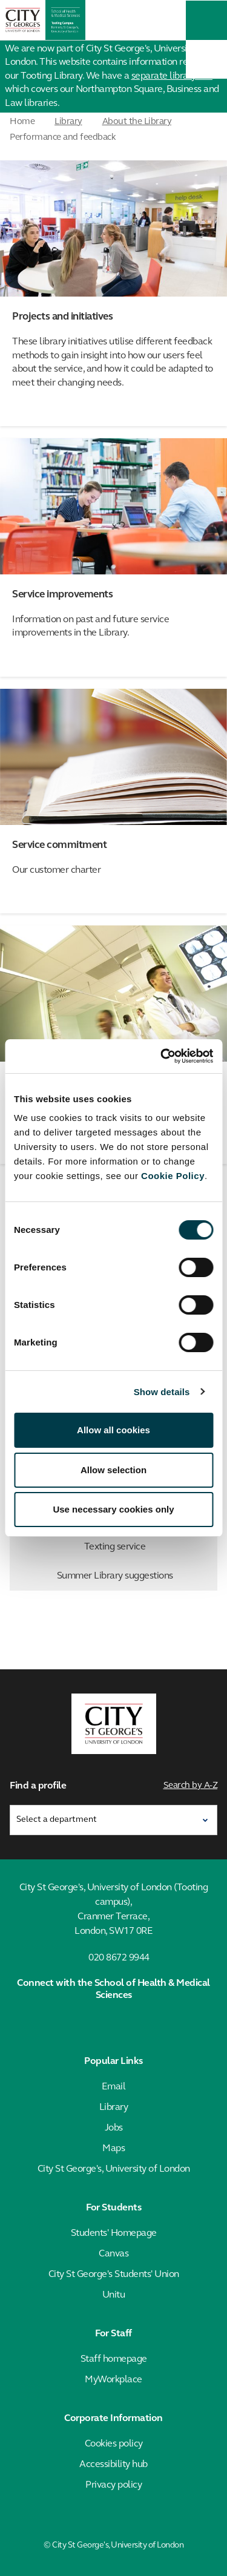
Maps (113, 2149)
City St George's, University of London (114, 2169)
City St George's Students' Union (113, 2274)
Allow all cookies (113, 1430)
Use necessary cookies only (113, 1509)
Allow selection (113, 1470)
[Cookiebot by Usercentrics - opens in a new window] (161, 1056)
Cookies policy (114, 2444)
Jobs (114, 2128)
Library (68, 121)
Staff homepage (114, 2359)
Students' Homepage (114, 2233)
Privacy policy (113, 2485)
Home (22, 121)
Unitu (113, 2295)
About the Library (137, 121)
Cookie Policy (173, 1176)
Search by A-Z (190, 1785)
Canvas (113, 2254)
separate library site (172, 76)
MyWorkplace (113, 2380)
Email (114, 2087)
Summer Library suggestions (134, 1576)
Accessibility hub (113, 2464)
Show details (162, 1392)
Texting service (148, 1547)
